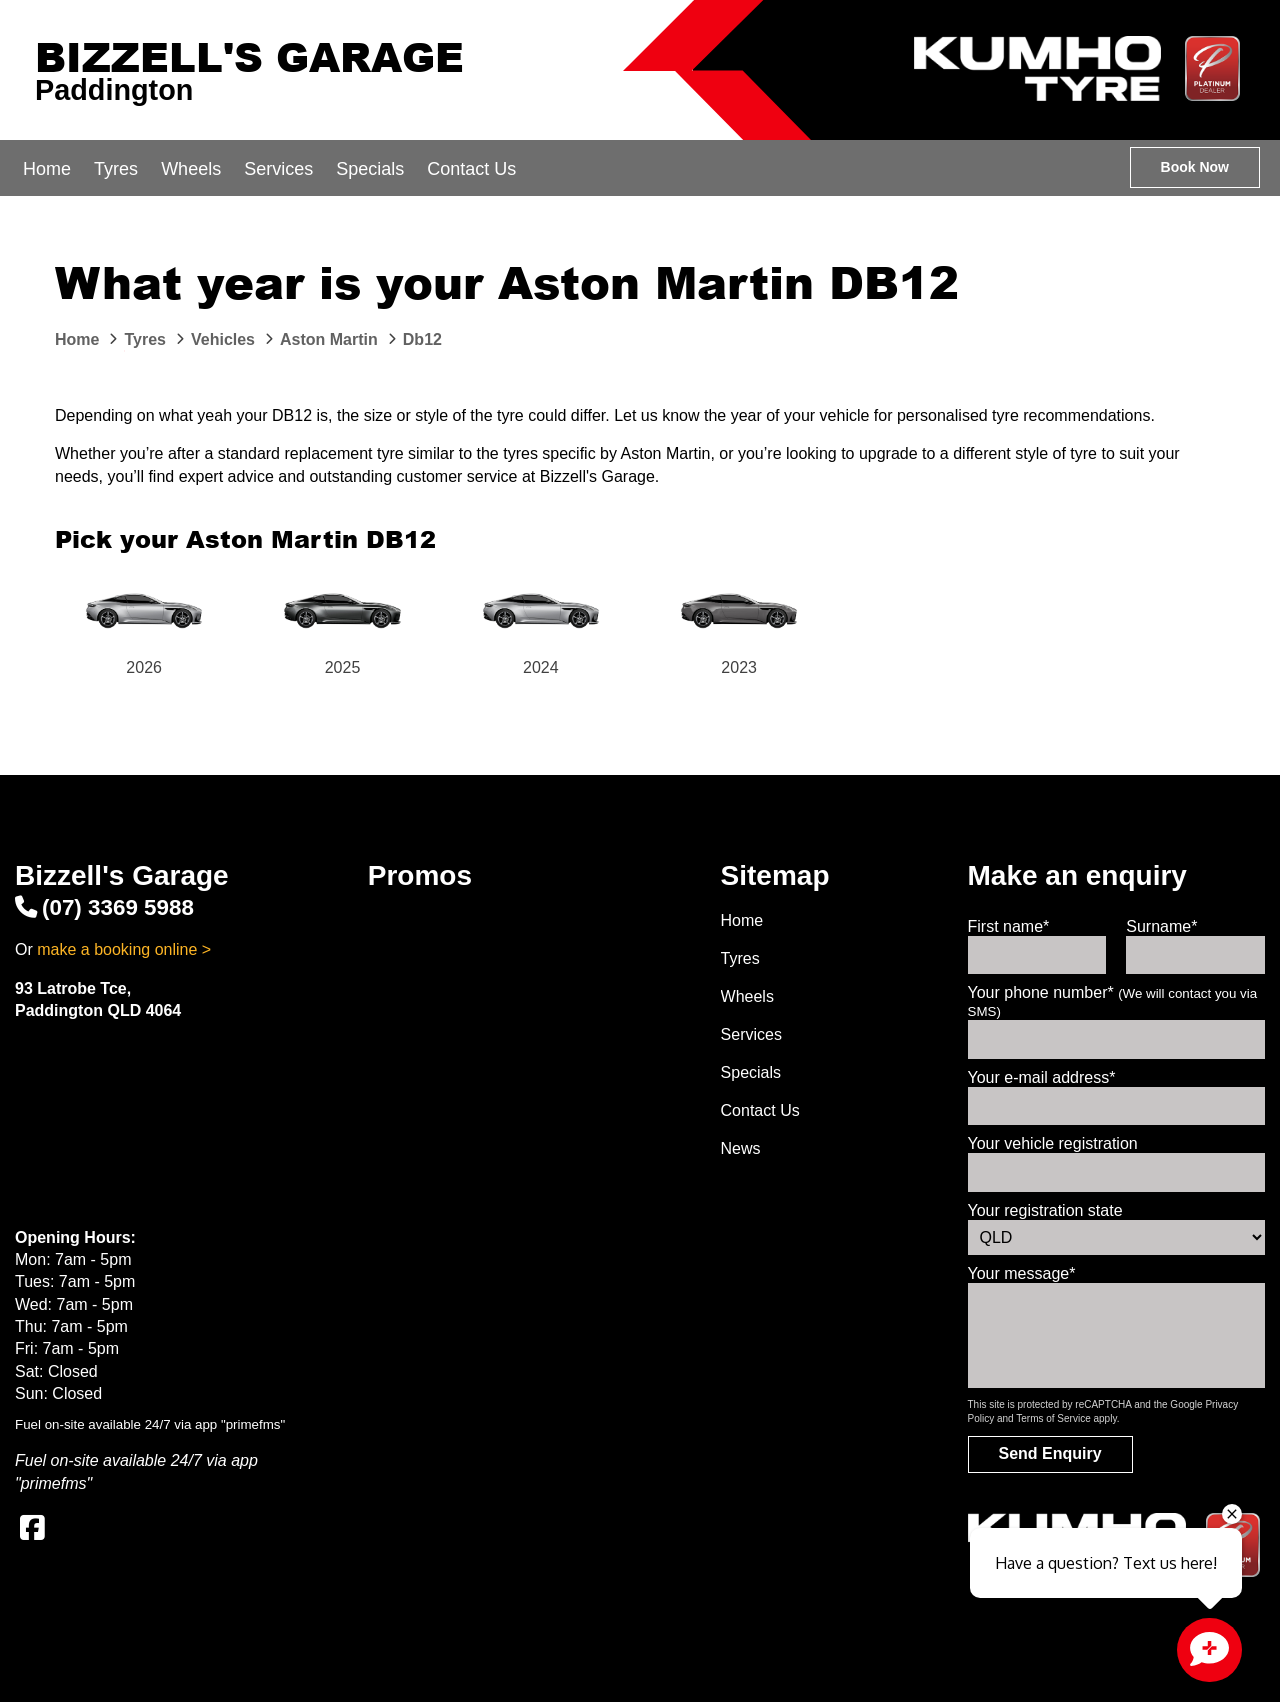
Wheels (191, 169)
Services (278, 169)
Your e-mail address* (1042, 1077)
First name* (1009, 926)
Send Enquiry (1050, 1453)
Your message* (1022, 1273)
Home (47, 169)
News (741, 1148)
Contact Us (471, 169)
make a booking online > (124, 949)
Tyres (116, 169)
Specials (370, 169)
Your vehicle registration (1053, 1143)
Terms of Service (1053, 1418)
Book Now (1195, 167)
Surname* (1161, 926)
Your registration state (1045, 1210)
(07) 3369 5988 (104, 907)
